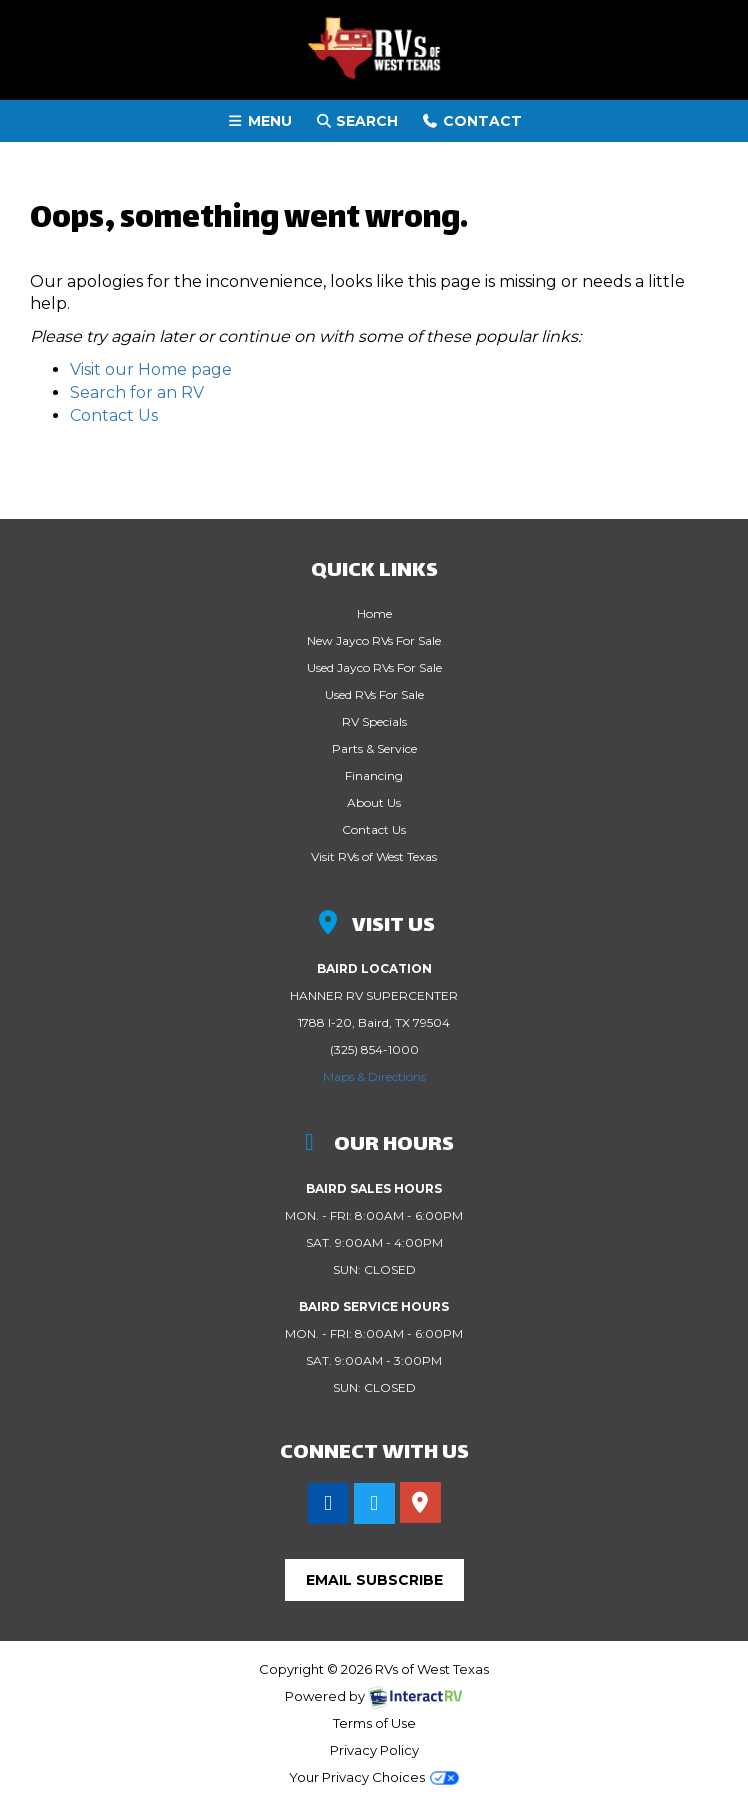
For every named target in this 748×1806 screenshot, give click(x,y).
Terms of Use (374, 1723)
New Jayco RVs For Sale (374, 640)
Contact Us (114, 415)
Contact (472, 120)
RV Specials (374, 721)
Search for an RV (137, 392)
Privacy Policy (374, 1750)
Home (374, 613)
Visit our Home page (151, 369)
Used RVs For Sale (374, 694)
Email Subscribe (374, 1580)
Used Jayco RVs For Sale (374, 667)
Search (357, 120)
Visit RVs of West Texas (374, 856)
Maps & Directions (374, 1076)
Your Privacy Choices (373, 1777)
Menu (264, 120)
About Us (374, 802)
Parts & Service (374, 748)
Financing (374, 775)
